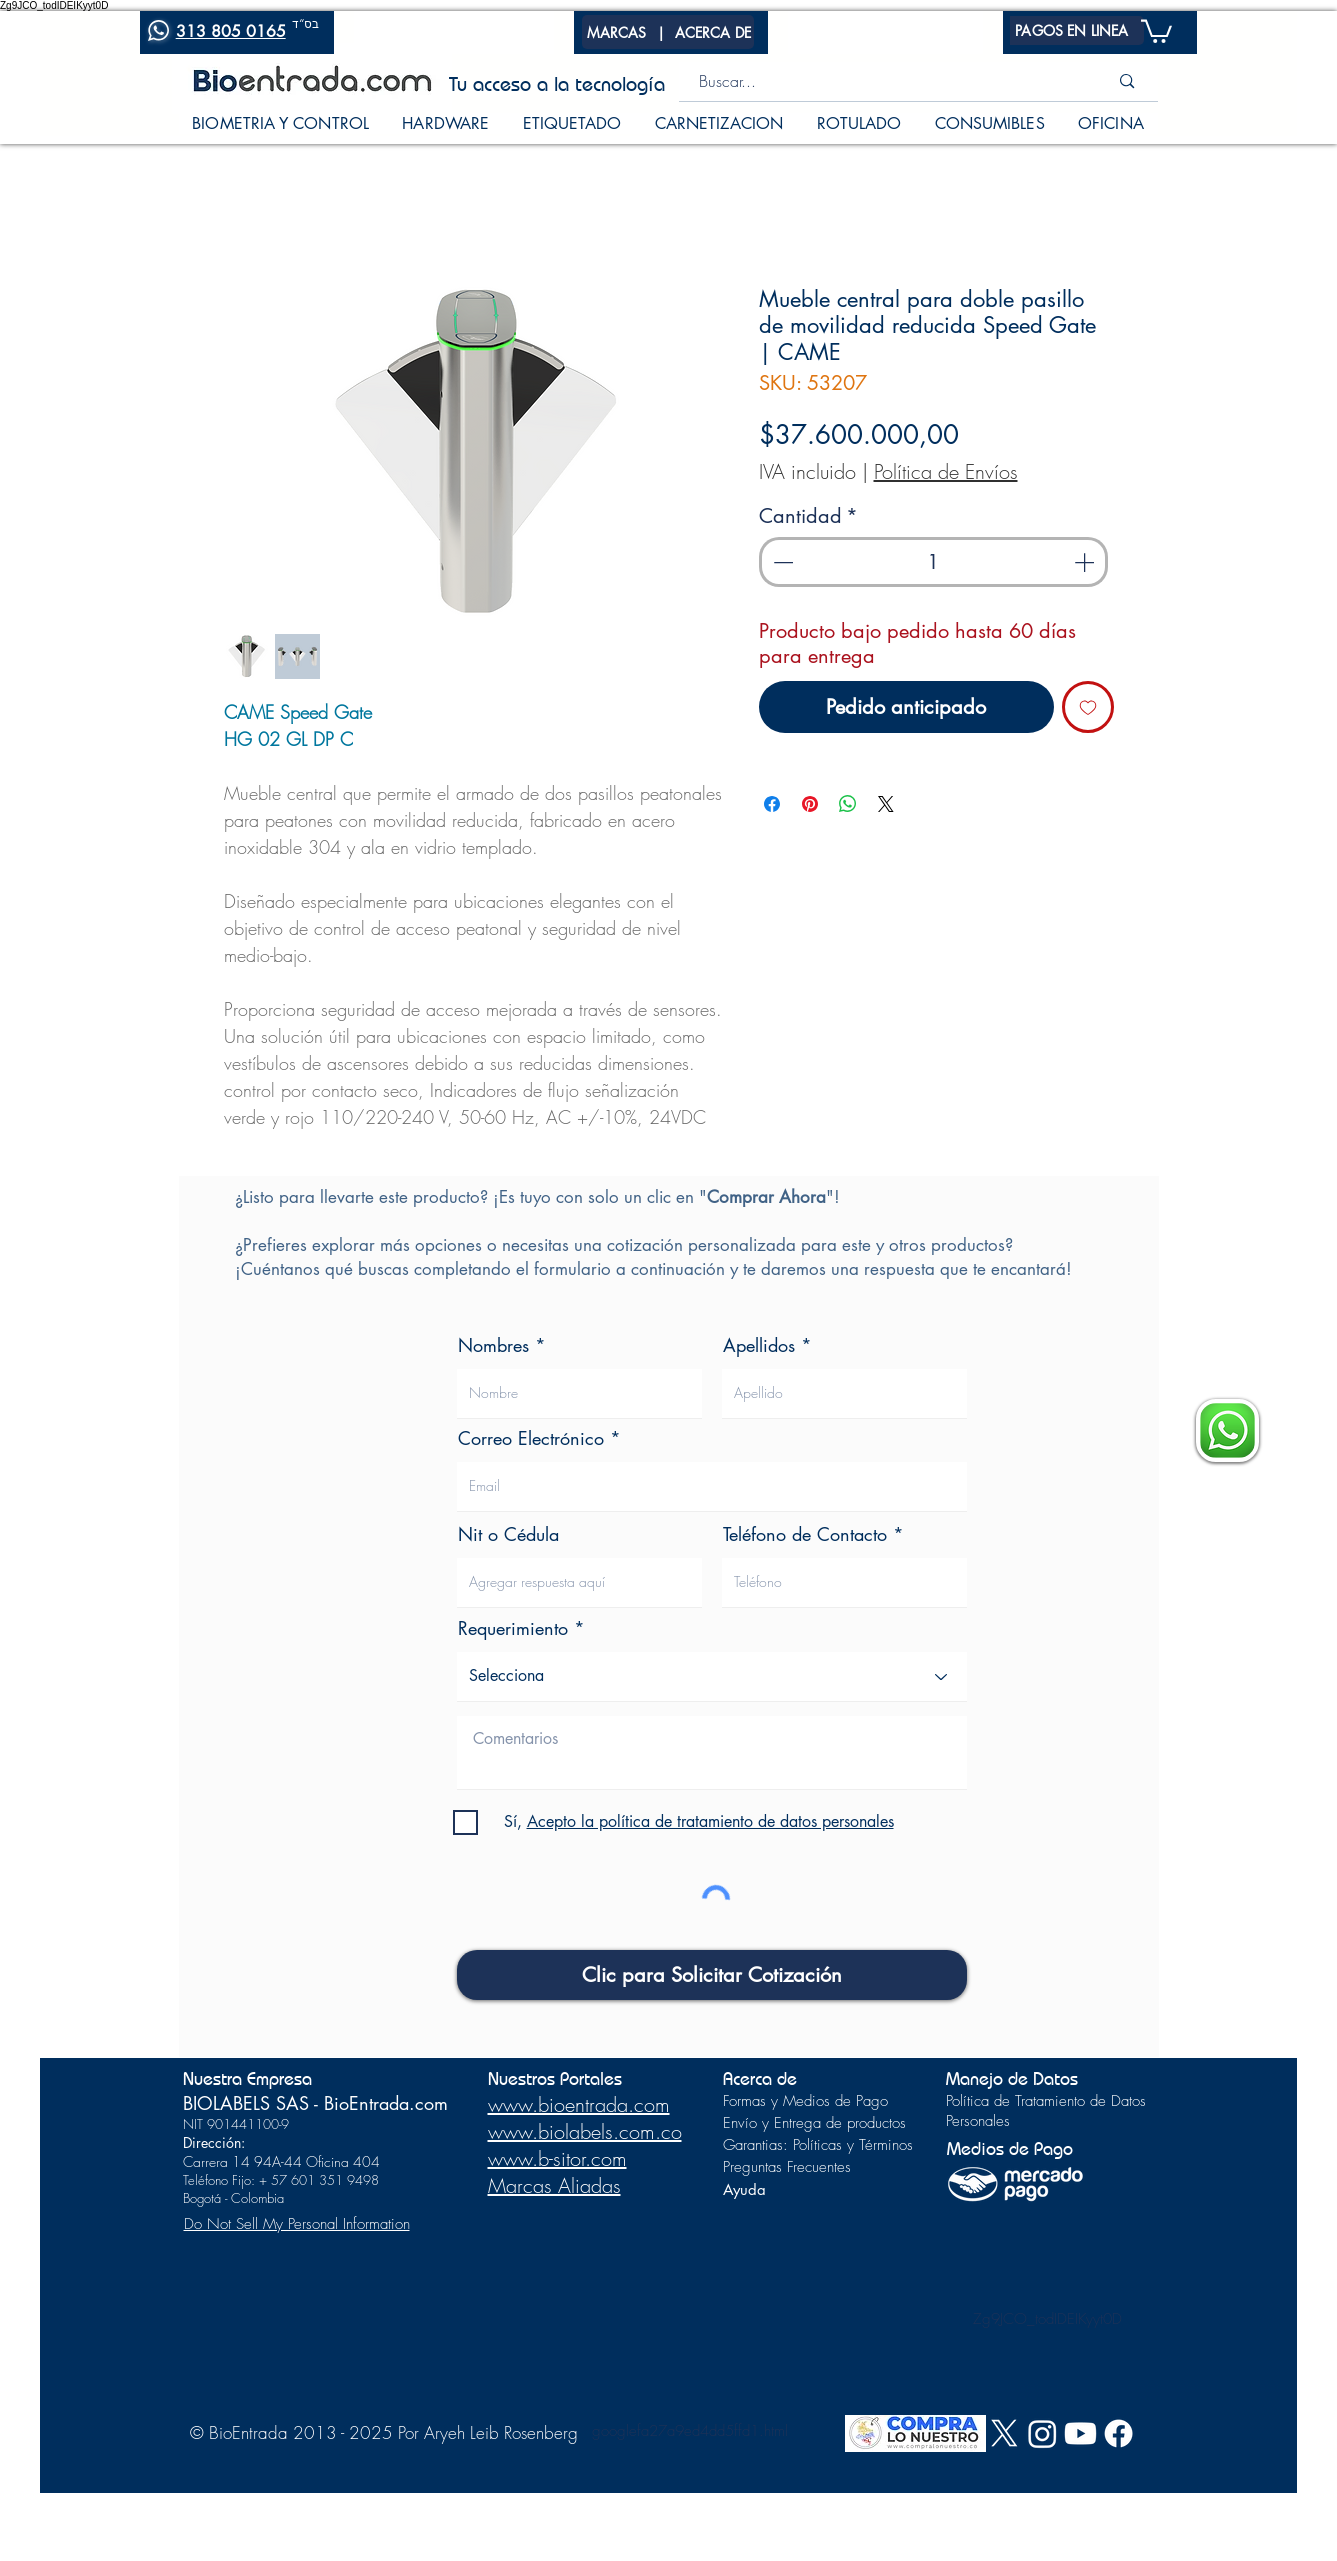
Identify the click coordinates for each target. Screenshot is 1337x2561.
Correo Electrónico (531, 1438)
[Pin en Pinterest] (810, 804)
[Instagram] (1042, 2433)
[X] (1004, 2433)
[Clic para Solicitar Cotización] (712, 1975)
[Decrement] (781, 562)
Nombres (493, 1345)
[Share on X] (886, 804)
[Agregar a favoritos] (1088, 707)
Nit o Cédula (508, 1534)
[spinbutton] (933, 562)
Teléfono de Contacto (805, 1534)
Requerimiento (513, 1628)
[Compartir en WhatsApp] (848, 804)
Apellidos (759, 1345)
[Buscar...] (877, 81)
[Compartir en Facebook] (772, 804)
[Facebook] (1118, 2433)
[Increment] (1086, 562)
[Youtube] (1080, 2433)
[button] (617, 32)
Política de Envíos (946, 471)
